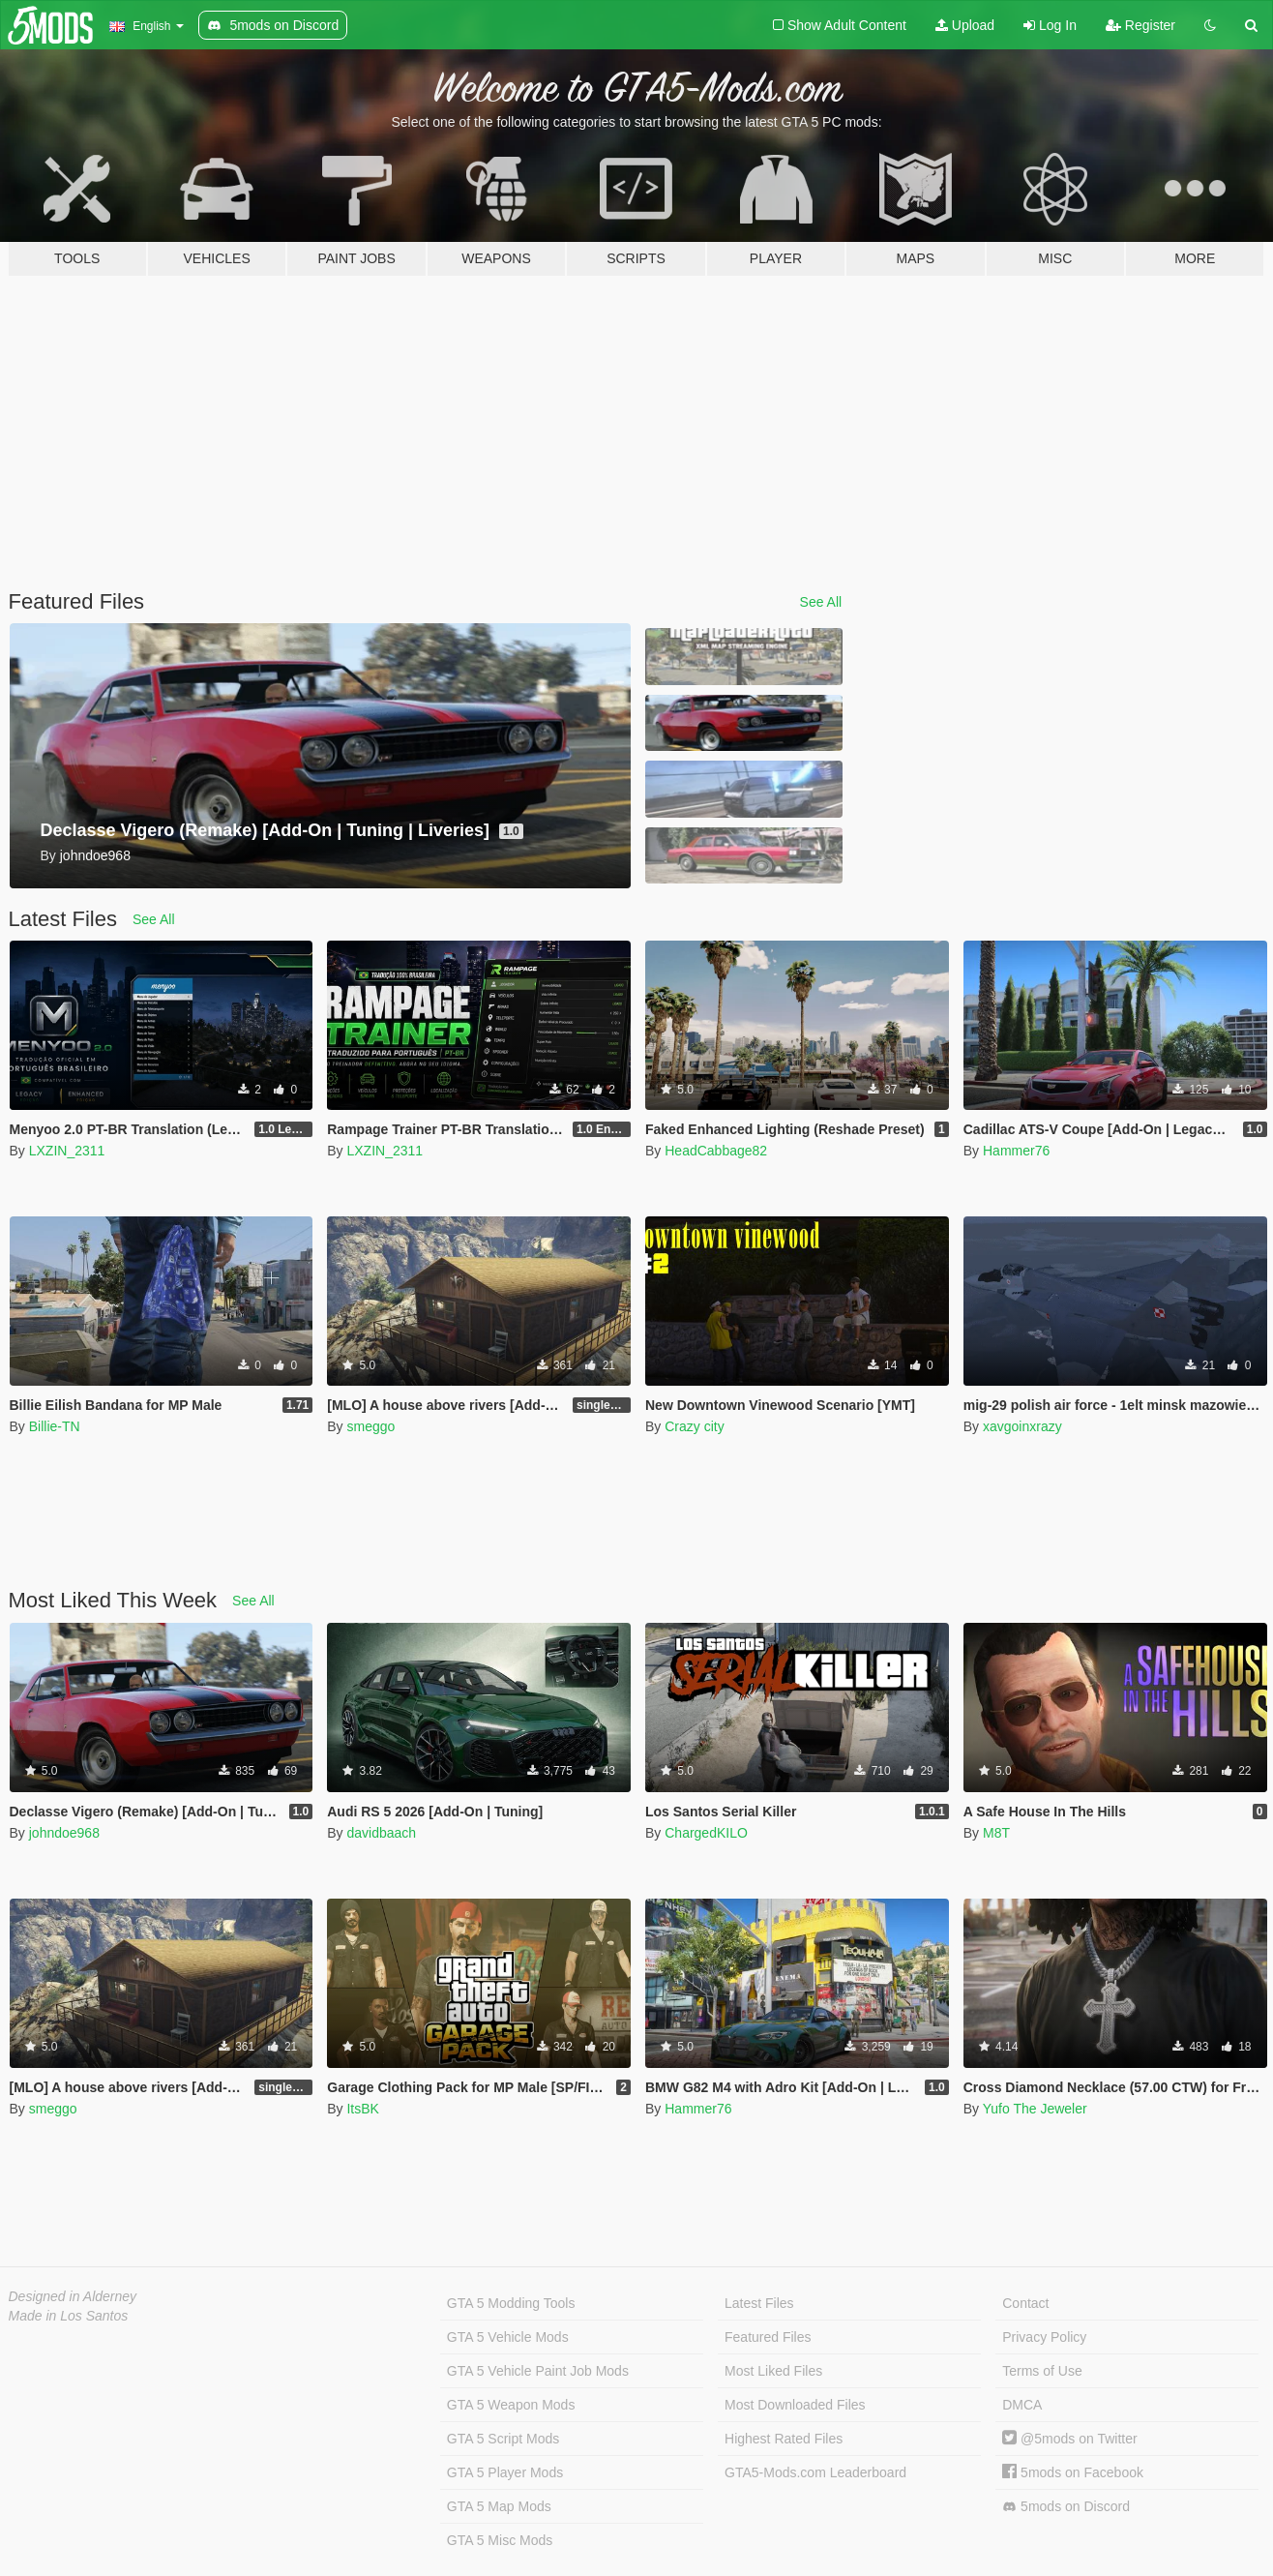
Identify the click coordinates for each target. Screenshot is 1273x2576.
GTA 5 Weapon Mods (511, 2404)
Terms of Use (1041, 2371)
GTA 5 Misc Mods (499, 2540)
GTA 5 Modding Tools (511, 2303)
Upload (964, 25)
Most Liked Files (773, 2371)
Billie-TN (54, 1426)
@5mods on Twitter (1069, 2438)
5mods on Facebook (1072, 2472)
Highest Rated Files (784, 2438)
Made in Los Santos (69, 2315)
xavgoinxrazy (1022, 1426)
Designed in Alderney (73, 2296)
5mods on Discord (1066, 2507)
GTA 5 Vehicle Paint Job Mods (538, 2371)
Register (1140, 25)
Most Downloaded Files (795, 2404)
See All (821, 602)
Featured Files (768, 2337)
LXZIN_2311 (67, 1150)
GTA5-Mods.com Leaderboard (815, 2472)
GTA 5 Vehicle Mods (508, 2337)
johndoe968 (64, 1833)
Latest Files (759, 2303)
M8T (996, 1833)
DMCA (1022, 2404)
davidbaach (381, 1833)
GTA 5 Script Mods (503, 2438)
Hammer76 (1016, 1150)
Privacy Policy (1044, 2337)
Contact (1025, 2303)
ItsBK (362, 2108)
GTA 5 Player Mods (505, 2472)
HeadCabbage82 (716, 1150)
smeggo (370, 1426)
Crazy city (694, 1426)
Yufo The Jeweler (1035, 2108)
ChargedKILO (706, 1833)
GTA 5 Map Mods (499, 2506)
